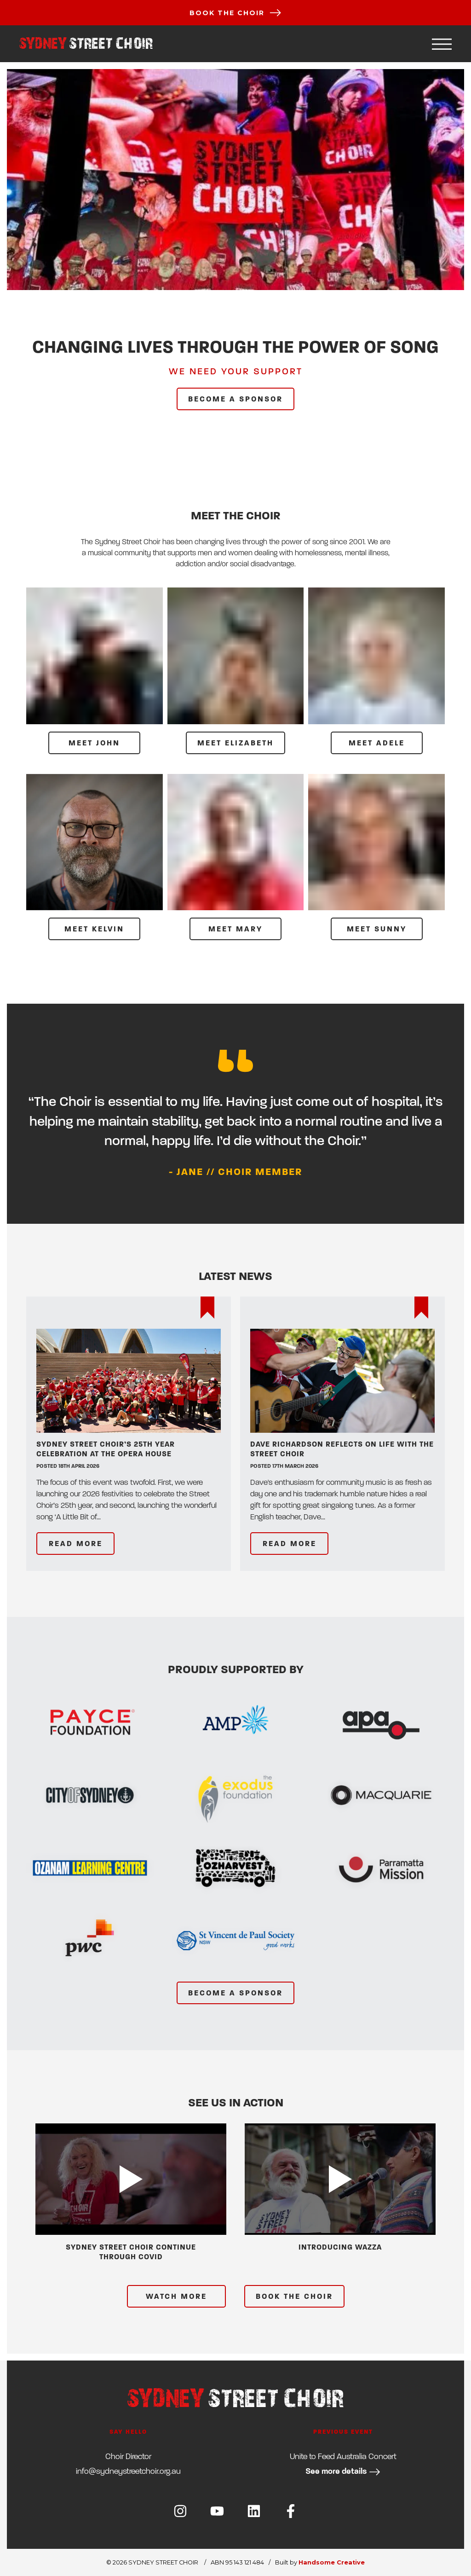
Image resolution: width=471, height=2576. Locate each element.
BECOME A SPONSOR (235, 399)
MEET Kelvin (94, 929)
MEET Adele (377, 743)
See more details (343, 2472)
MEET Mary (235, 929)
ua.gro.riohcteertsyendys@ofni (128, 2471)
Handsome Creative (332, 2562)
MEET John (94, 743)
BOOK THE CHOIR (294, 2296)
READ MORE (76, 1543)
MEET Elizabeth (235, 743)
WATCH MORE (176, 2296)
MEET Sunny (377, 929)
